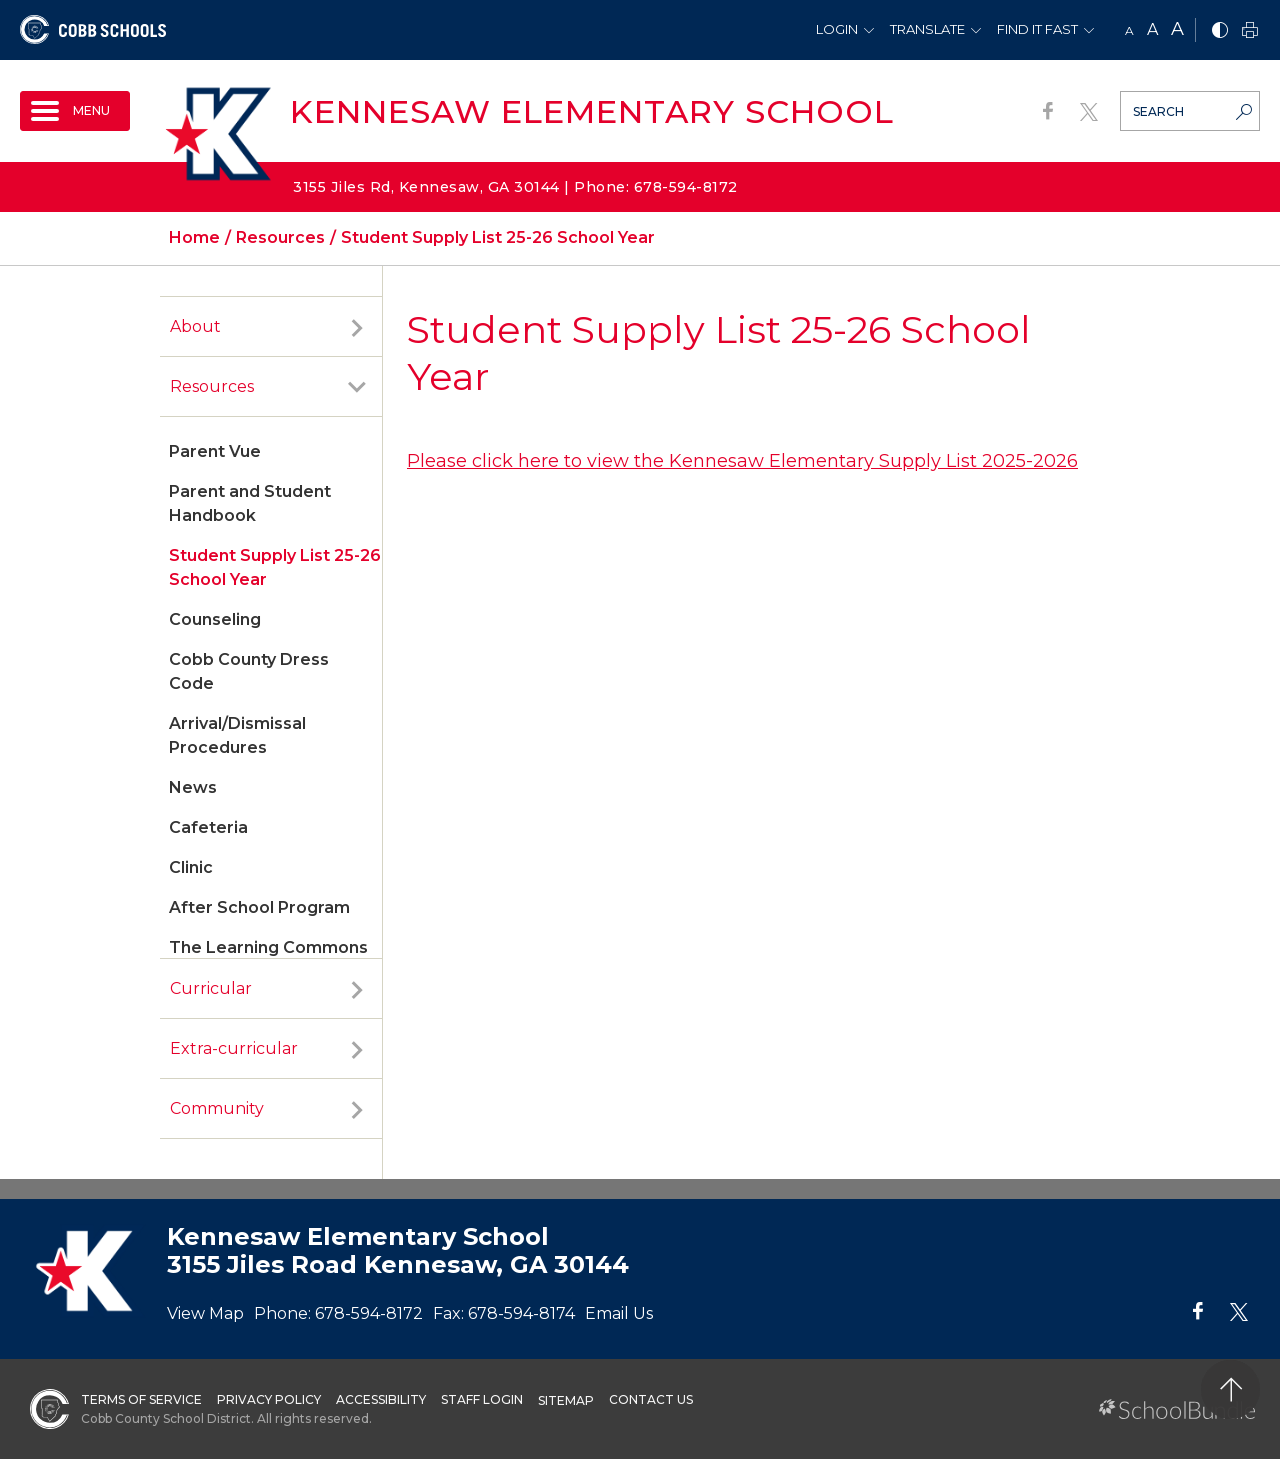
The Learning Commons (268, 947)
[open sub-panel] (357, 327)
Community (217, 1108)
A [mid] (1152, 29)
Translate (927, 29)
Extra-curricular (234, 1048)
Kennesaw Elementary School (592, 111)
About (195, 326)
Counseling (215, 619)
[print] (1250, 31)
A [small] (1129, 30)
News (193, 787)
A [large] (1177, 29)
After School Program (259, 907)
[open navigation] (75, 111)
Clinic (191, 867)
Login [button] (837, 29)
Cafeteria (208, 827)
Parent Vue (215, 451)
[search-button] (1244, 114)
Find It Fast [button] (1037, 29)
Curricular (211, 988)
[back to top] (1230, 1389)
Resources (212, 386)
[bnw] (1220, 31)
